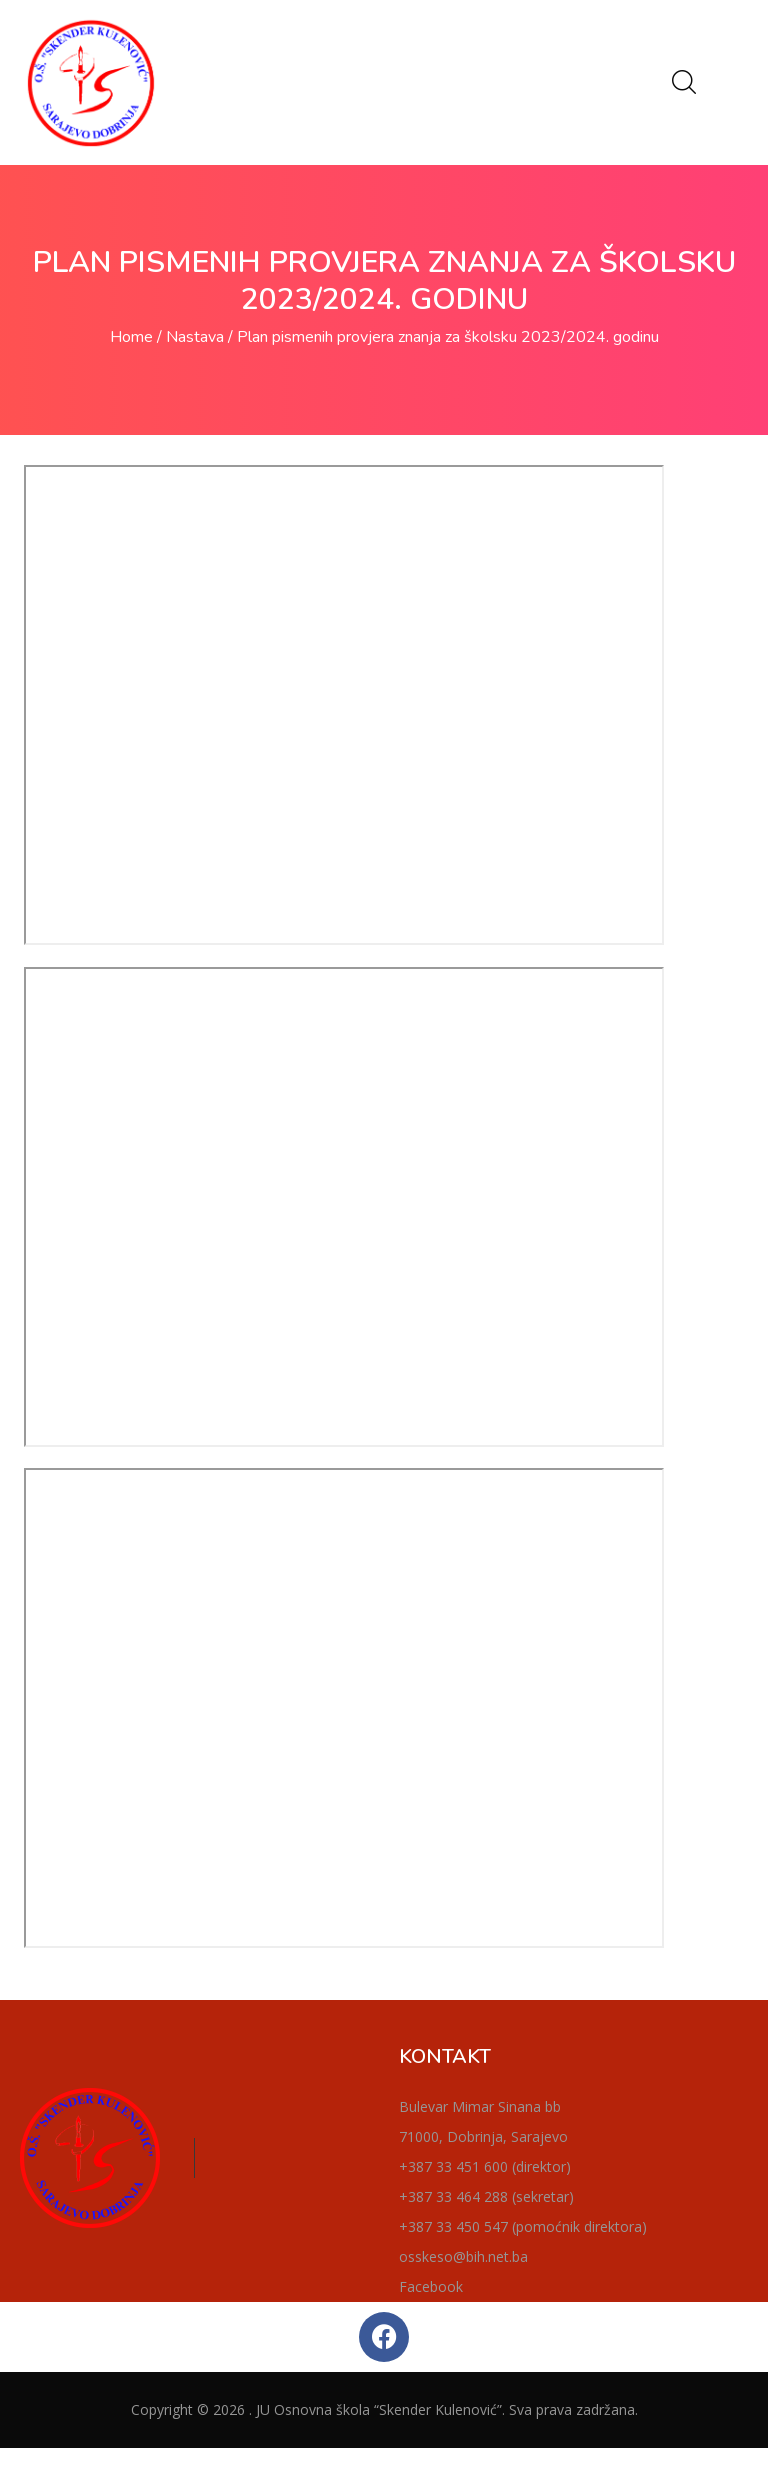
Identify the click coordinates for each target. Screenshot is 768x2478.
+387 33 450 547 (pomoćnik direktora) (523, 2226)
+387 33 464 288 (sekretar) (486, 2196)
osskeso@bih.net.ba (463, 2256)
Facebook (431, 2286)
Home (131, 337)
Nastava (195, 337)
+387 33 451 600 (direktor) (485, 2166)
